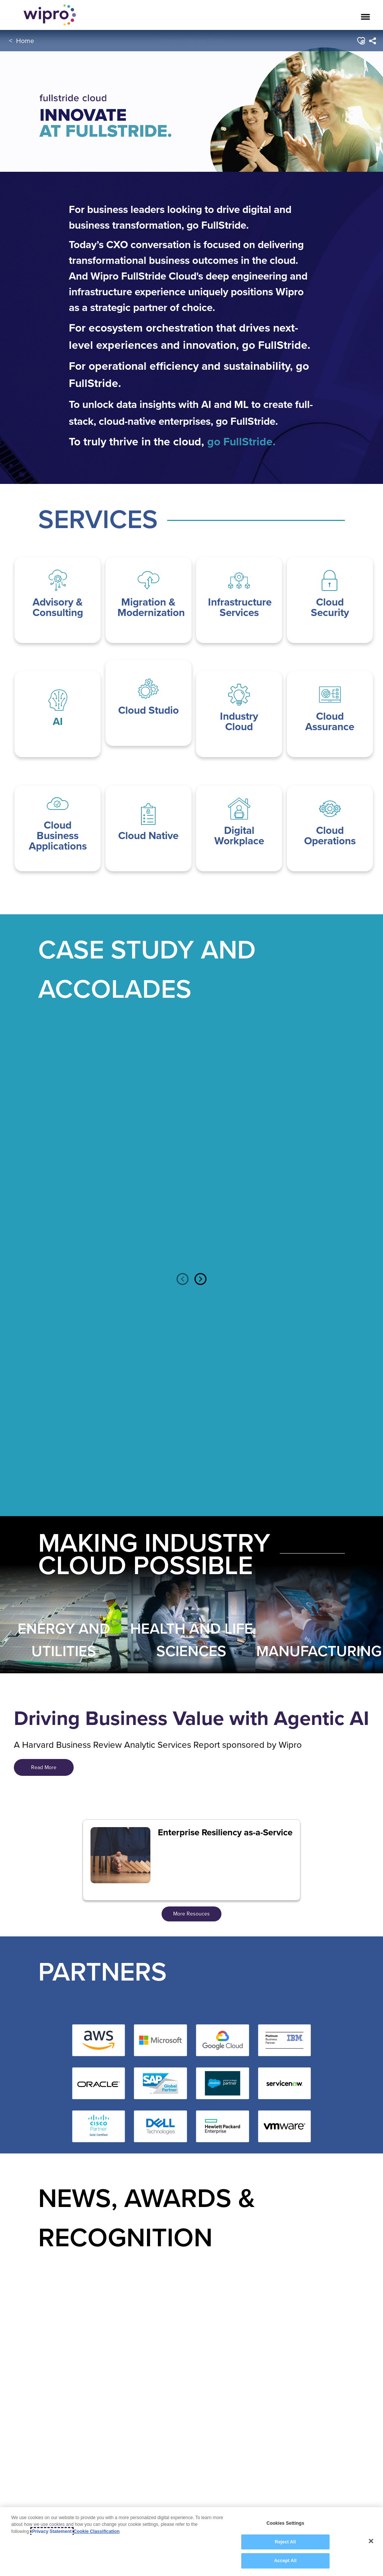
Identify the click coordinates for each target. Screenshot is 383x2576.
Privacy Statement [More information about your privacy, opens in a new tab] (52, 2531)
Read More (43, 1767)
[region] (191, 2541)
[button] (360, 40)
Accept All (285, 2560)
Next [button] (200, 1279)
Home (25, 40)
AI (58, 721)
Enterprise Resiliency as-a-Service (225, 1832)
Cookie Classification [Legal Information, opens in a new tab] (97, 2531)
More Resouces (191, 1913)
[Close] (371, 2541)
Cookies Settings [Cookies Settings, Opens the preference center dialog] (285, 2523)
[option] (64, 1153)
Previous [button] (183, 1279)
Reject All (285, 2542)
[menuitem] (372, 40)
